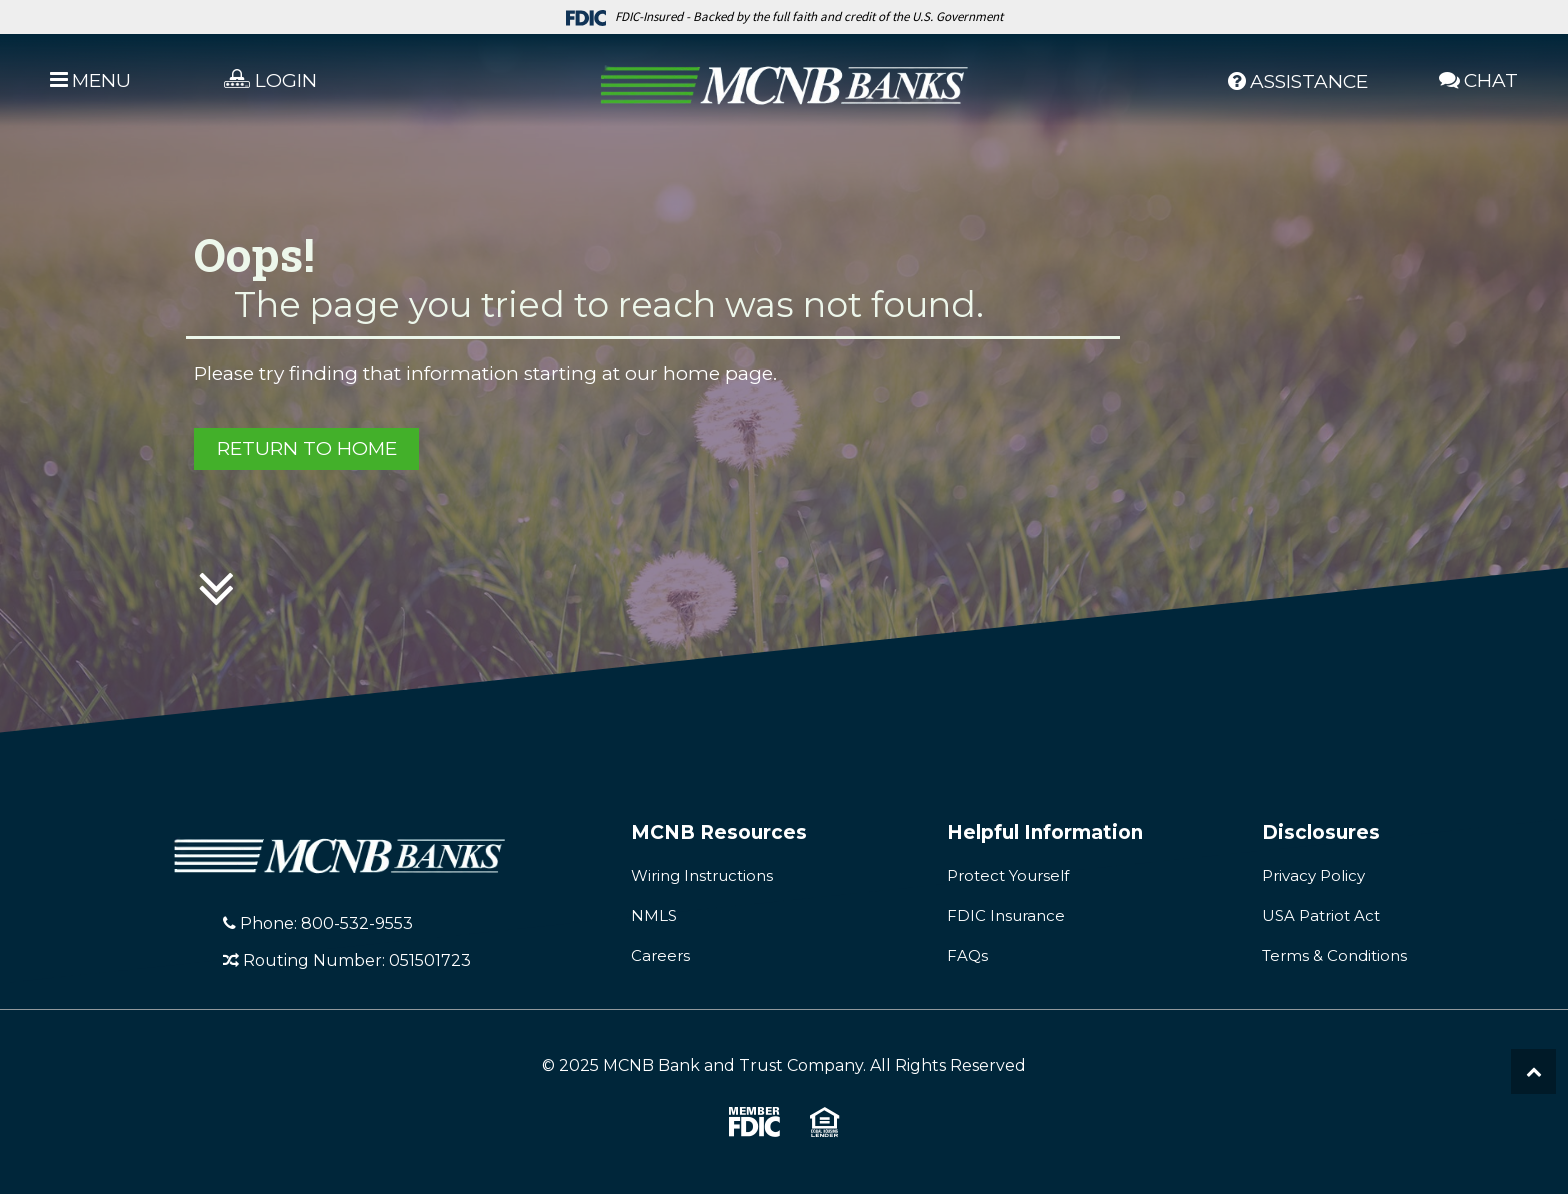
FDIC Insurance (1006, 915)
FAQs (967, 955)
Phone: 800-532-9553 (318, 923)
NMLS (654, 915)
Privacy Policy (1313, 875)
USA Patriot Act (1321, 915)
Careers (660, 955)
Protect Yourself (1008, 875)
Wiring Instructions (702, 875)
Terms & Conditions (1334, 955)
